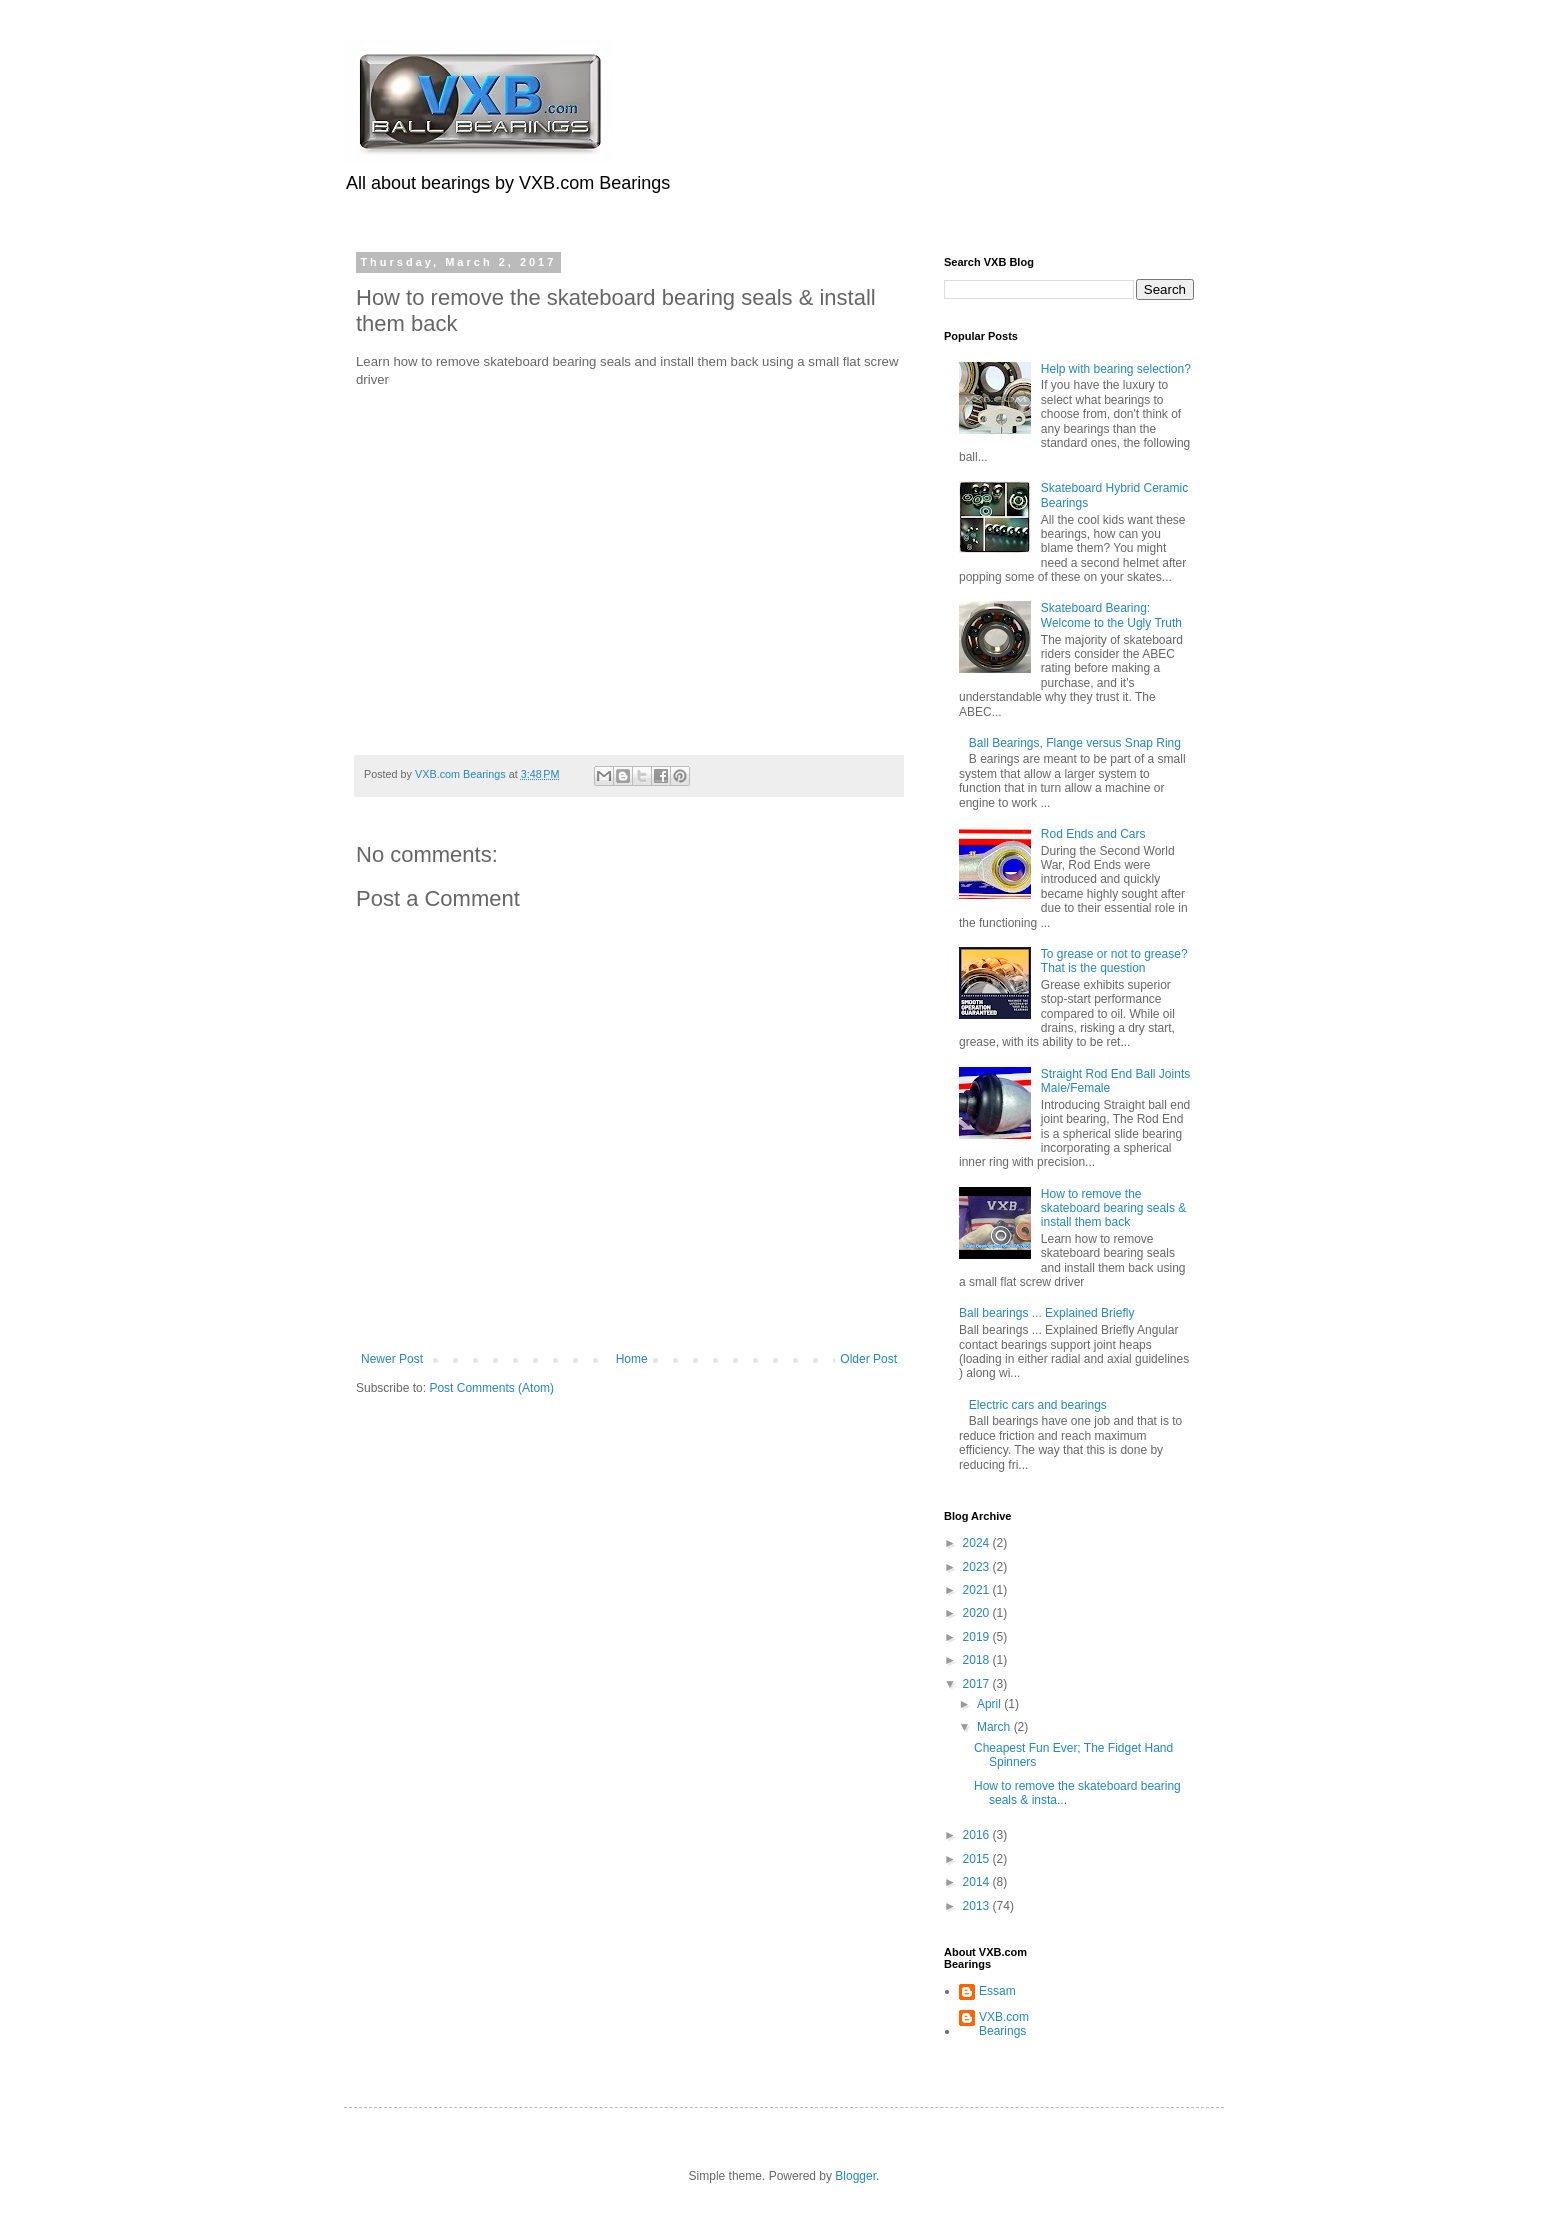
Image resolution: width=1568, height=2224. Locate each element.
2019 (978, 1637)
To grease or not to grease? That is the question (1114, 961)
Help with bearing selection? (1116, 369)
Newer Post (392, 1359)
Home (632, 1359)
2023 (978, 1567)
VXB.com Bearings (1004, 2024)
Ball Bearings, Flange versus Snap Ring (1075, 743)
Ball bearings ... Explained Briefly (1046, 1313)
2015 (978, 1859)
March (995, 1727)
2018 (978, 1660)
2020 (978, 1613)
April (990, 1704)
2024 (978, 1543)
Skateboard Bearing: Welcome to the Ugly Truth (1111, 615)
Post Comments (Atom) (491, 1388)
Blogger (855, 2176)
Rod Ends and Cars (1093, 834)
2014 (978, 1882)
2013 (978, 1906)
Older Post (868, 1359)
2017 (978, 1684)
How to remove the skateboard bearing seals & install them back (1113, 1208)
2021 (978, 1590)
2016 (978, 1835)
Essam (997, 1991)
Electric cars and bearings (1038, 1405)
